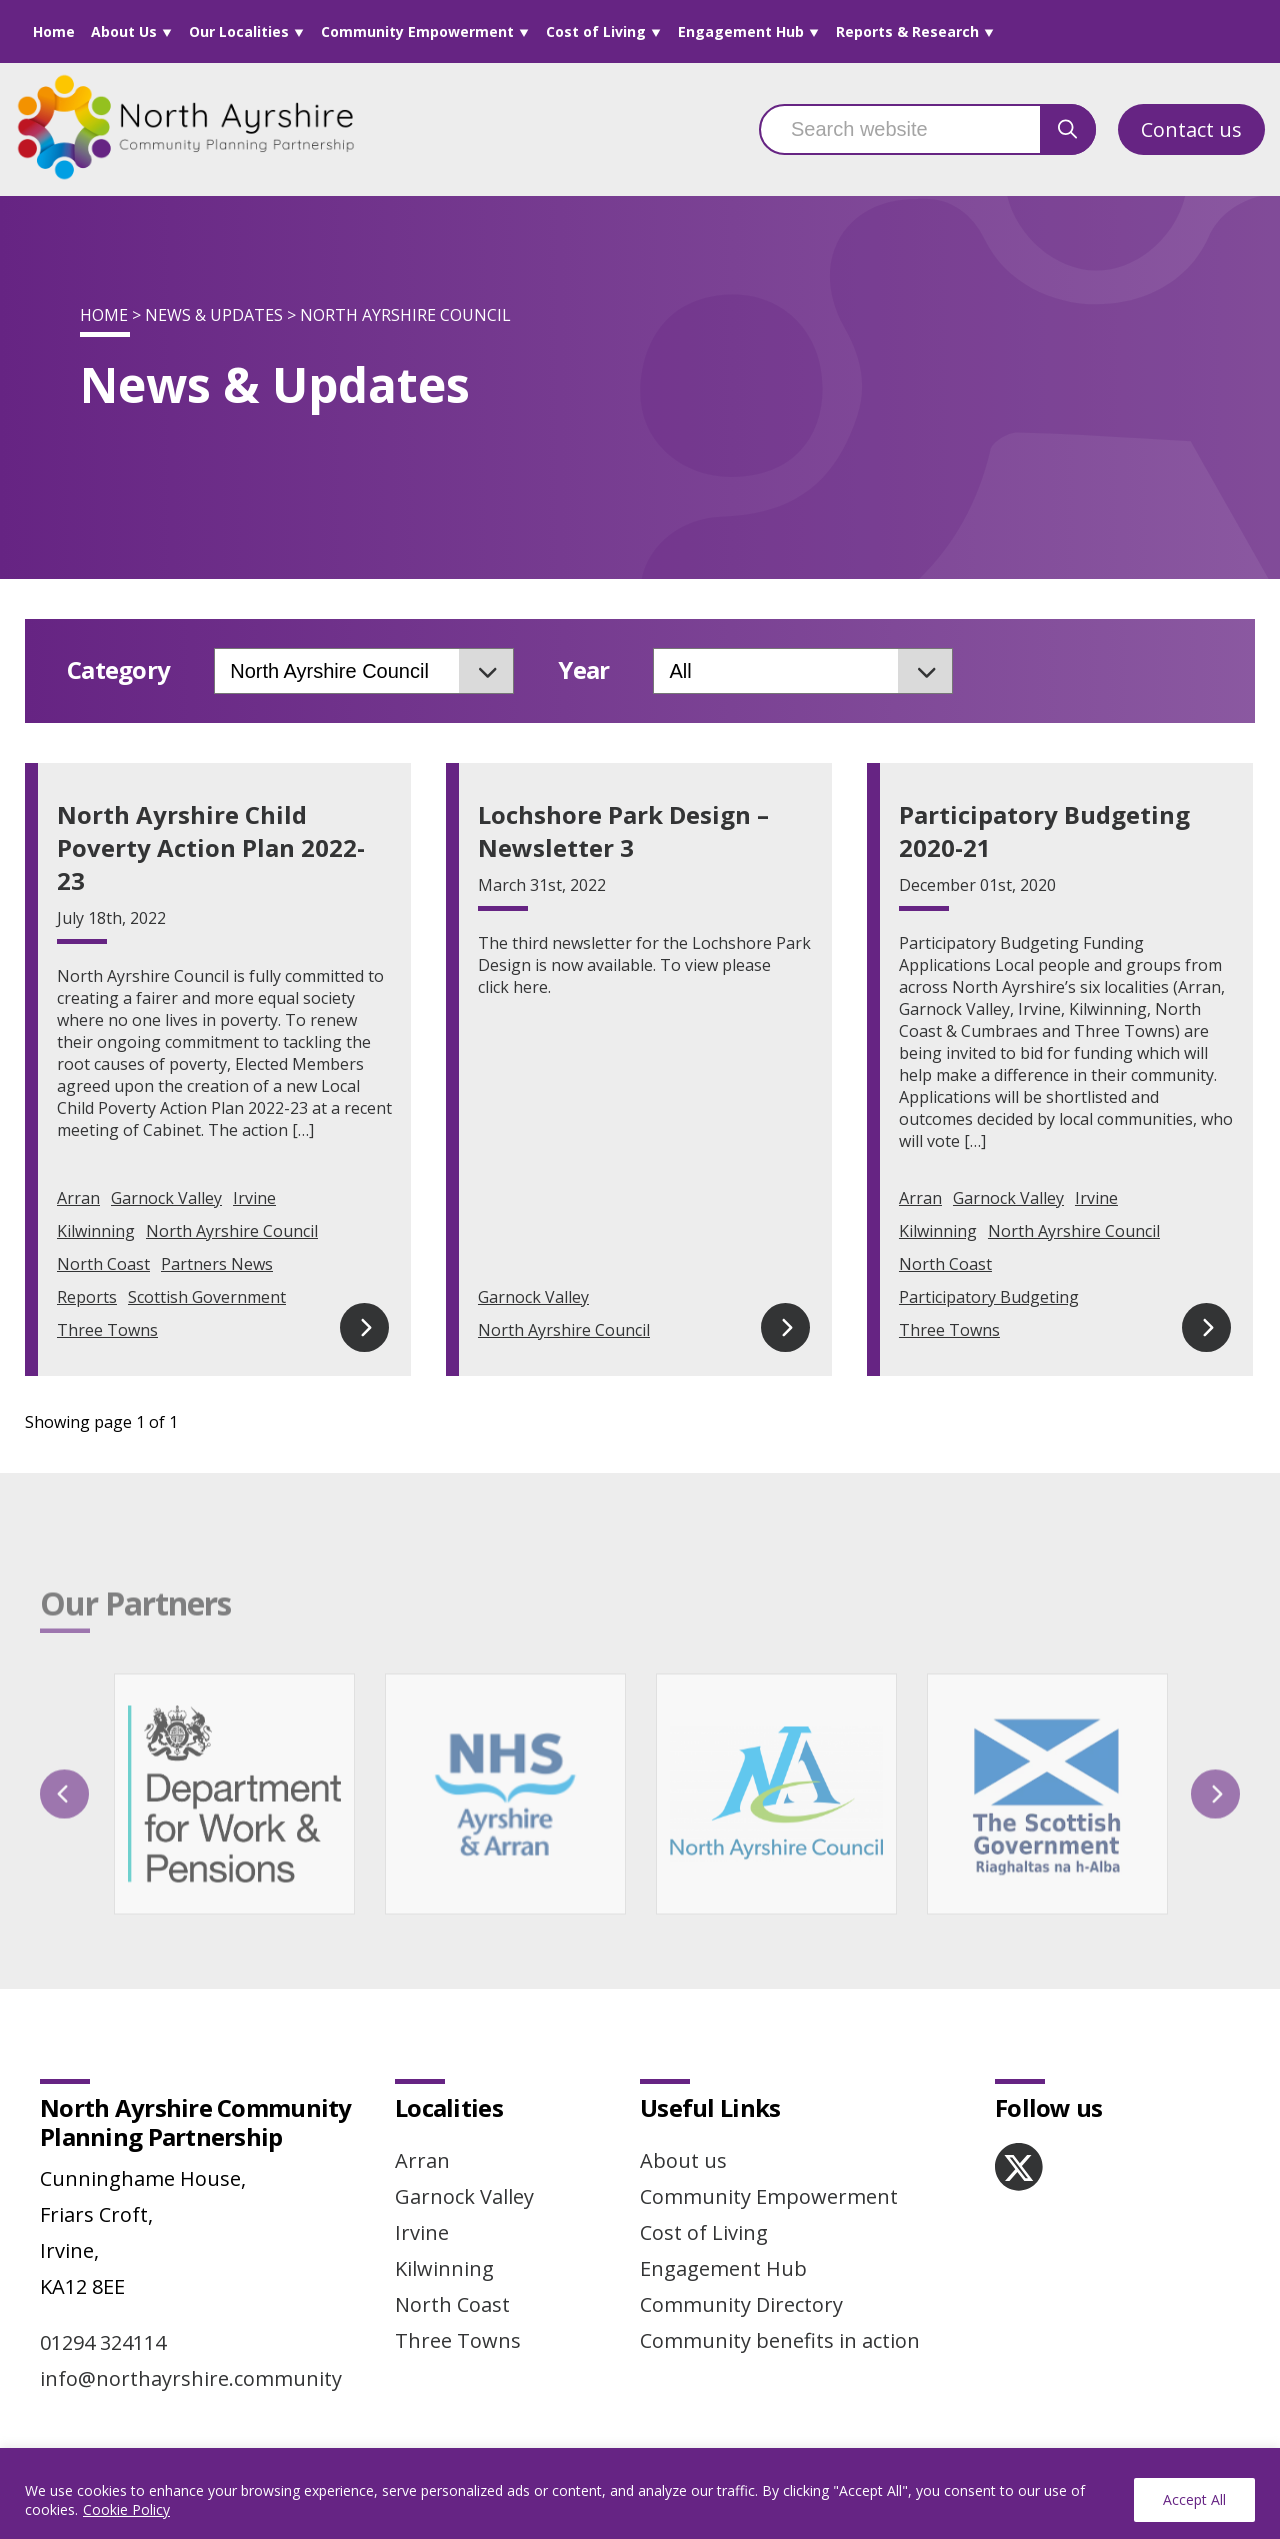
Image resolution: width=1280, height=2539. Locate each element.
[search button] (1068, 129)
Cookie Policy (126, 2509)
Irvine (254, 1198)
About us (683, 2160)
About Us (124, 31)
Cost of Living (596, 31)
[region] (640, 2493)
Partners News (217, 1264)
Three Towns (107, 1330)
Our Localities (239, 31)
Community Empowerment (417, 31)
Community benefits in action (780, 2340)
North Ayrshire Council (232, 1231)
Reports (87, 1297)
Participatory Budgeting (989, 1297)
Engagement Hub (741, 31)
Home (54, 31)
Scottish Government (207, 1297)
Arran (78, 1198)
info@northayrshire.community (191, 2378)
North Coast (103, 1264)
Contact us (1191, 129)
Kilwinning (96, 1231)
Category (118, 670)
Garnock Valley (166, 1198)
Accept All (1194, 2499)
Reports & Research (907, 31)
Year (583, 670)
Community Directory (741, 2304)
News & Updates (214, 315)
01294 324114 (103, 2342)
